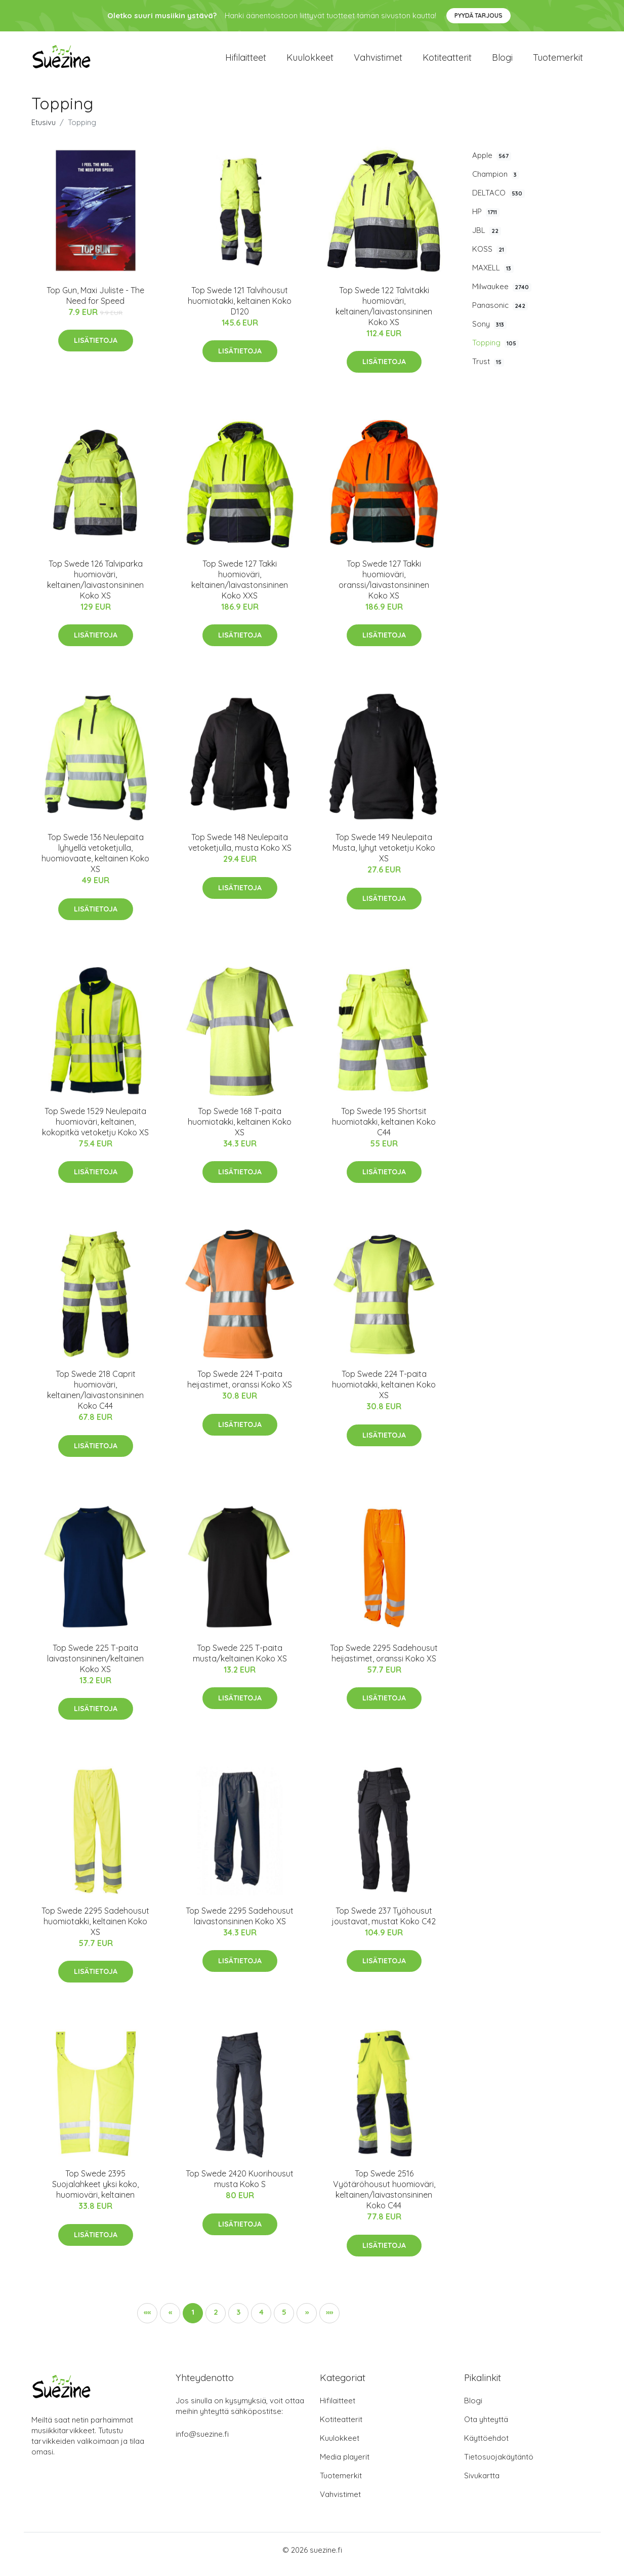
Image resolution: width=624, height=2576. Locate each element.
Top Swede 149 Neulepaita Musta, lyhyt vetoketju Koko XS (383, 857)
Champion (495, 183)
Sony (489, 333)
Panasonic (500, 314)
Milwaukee (501, 295)
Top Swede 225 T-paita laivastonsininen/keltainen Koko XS (95, 1667)
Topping (495, 352)
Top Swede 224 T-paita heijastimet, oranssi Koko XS (239, 1387)
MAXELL (493, 276)
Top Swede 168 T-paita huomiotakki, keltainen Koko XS (240, 1130)
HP (486, 220)
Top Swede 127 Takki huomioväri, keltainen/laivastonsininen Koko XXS (239, 588)
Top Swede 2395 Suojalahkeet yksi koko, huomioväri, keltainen (95, 2193)
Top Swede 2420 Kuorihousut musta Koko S (240, 2187)
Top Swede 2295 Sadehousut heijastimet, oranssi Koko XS (384, 1661)
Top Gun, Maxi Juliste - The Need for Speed (95, 304)
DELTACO (498, 201)
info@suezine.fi (202, 2442)
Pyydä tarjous (478, 15)
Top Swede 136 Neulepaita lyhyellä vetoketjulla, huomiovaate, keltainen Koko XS (95, 862)
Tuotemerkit (558, 61)
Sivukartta (482, 2484)
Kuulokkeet (310, 61)
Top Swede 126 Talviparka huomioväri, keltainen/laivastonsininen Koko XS (95, 588)
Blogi (502, 61)
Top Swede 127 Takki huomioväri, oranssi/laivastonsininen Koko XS (384, 588)
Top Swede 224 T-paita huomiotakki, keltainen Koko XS (384, 1393)
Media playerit (344, 2465)
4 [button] (261, 2320)
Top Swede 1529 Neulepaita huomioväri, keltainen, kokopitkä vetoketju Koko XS (95, 1130)
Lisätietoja (95, 348)
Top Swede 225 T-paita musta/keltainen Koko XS (240, 1661)
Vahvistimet (378, 61)
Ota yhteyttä (486, 2428)
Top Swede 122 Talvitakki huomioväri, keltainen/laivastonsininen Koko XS (384, 315)
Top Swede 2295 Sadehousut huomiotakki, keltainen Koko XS (95, 1930)
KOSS (489, 258)
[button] (307, 2322)
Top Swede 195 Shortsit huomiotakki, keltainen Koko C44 (384, 1130)
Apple (491, 164)
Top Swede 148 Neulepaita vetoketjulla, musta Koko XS (240, 851)
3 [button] (238, 2320)
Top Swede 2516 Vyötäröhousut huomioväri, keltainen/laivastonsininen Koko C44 (384, 2198)
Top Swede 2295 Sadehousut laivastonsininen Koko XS (240, 1924)
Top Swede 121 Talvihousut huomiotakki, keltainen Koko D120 (240, 309)
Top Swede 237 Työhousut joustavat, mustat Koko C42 (384, 1924)
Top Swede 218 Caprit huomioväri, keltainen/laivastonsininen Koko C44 (95, 1398)
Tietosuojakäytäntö (498, 2465)
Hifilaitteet (245, 61)
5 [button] (284, 2320)
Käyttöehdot (486, 2446)
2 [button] (216, 2320)
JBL (486, 239)
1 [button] (192, 2320)
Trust (488, 371)
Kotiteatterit (447, 61)
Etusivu (43, 131)
